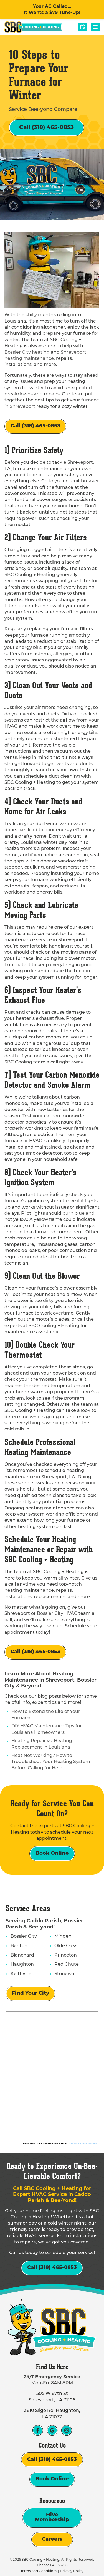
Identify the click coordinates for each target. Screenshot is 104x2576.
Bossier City (24, 1936)
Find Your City (30, 1993)
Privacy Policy (71, 2571)
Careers (52, 2539)
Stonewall (65, 1974)
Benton (19, 1946)
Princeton (65, 1955)
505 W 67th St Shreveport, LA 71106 (52, 2397)
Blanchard (22, 1955)
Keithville (21, 1974)
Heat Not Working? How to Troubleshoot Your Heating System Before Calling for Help (50, 1762)
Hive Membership (52, 2517)
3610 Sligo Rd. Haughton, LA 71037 (52, 2414)
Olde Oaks (65, 1946)
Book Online (52, 1853)
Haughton (22, 1964)
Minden (63, 1936)
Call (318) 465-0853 (46, 127)
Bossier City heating (27, 352)
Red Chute (66, 1964)
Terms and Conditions (39, 2571)
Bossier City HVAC (57, 1613)
